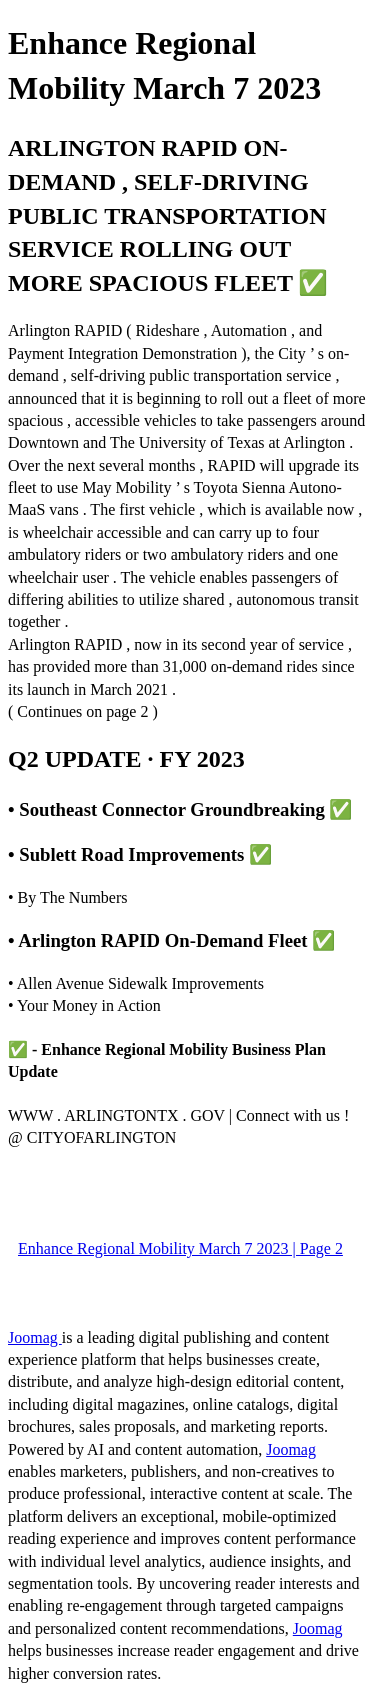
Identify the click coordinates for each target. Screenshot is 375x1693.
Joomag (35, 1337)
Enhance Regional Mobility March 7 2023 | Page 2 (180, 1248)
